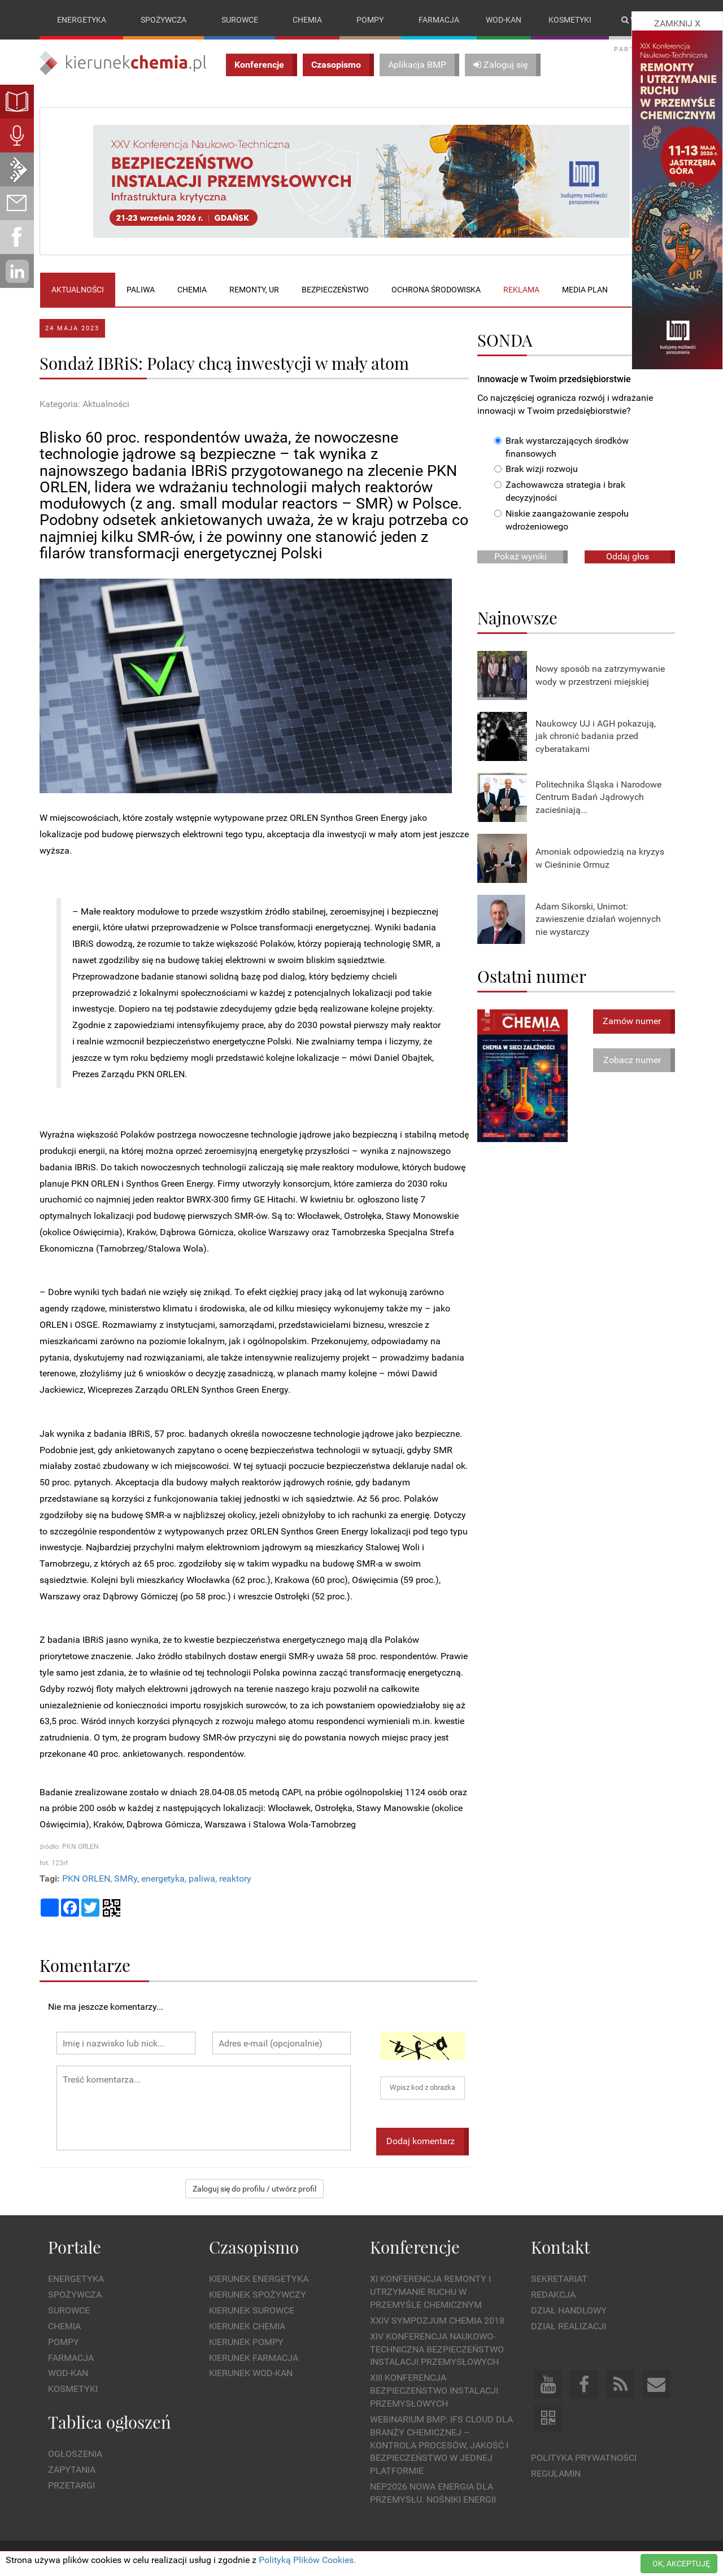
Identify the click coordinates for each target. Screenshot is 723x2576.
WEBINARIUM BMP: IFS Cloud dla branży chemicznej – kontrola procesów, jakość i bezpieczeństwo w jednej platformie (441, 2445)
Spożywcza (163, 19)
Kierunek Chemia (247, 2326)
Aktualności (77, 289)
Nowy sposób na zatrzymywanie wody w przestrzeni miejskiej (600, 675)
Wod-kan (503, 19)
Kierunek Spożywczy (257, 2294)
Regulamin (556, 2473)
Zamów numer (632, 1021)
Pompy (370, 19)
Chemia (307, 19)
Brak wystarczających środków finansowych (561, 447)
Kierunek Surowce (251, 2310)
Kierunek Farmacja (253, 2357)
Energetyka (81, 19)
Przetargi (71, 2485)
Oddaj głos (627, 556)
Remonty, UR (254, 289)
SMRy (125, 1879)
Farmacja (439, 19)
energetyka (163, 1879)
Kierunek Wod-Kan (251, 2373)
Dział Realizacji (568, 2326)
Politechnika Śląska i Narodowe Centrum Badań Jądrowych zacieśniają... (598, 797)
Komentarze (85, 1965)
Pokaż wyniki (520, 556)
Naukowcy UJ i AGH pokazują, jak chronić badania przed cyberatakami (595, 736)
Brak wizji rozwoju (536, 469)
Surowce (239, 19)
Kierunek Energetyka (258, 2279)
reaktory (235, 1879)
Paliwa (141, 289)
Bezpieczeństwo (335, 289)
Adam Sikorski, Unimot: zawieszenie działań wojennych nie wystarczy (598, 919)
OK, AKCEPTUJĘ (681, 2563)
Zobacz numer (632, 1060)
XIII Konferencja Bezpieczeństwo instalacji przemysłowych (434, 2391)
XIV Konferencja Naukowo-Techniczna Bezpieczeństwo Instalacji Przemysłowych (437, 2349)
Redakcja (553, 2294)
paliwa (202, 1879)
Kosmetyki (569, 19)
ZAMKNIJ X (677, 23)
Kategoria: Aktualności (84, 404)
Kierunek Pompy (246, 2342)
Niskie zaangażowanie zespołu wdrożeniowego (561, 520)
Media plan (585, 289)
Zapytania (71, 2469)
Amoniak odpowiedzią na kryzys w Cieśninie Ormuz (599, 858)
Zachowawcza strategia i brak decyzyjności (559, 492)
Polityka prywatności (584, 2457)
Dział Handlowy (569, 2310)
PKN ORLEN (86, 1879)
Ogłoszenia (75, 2454)
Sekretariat (559, 2279)
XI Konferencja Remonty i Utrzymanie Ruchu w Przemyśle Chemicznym (430, 2292)
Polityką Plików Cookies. (307, 2560)
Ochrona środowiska (436, 289)
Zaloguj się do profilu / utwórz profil (254, 2188)
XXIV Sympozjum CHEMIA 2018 (437, 2320)
